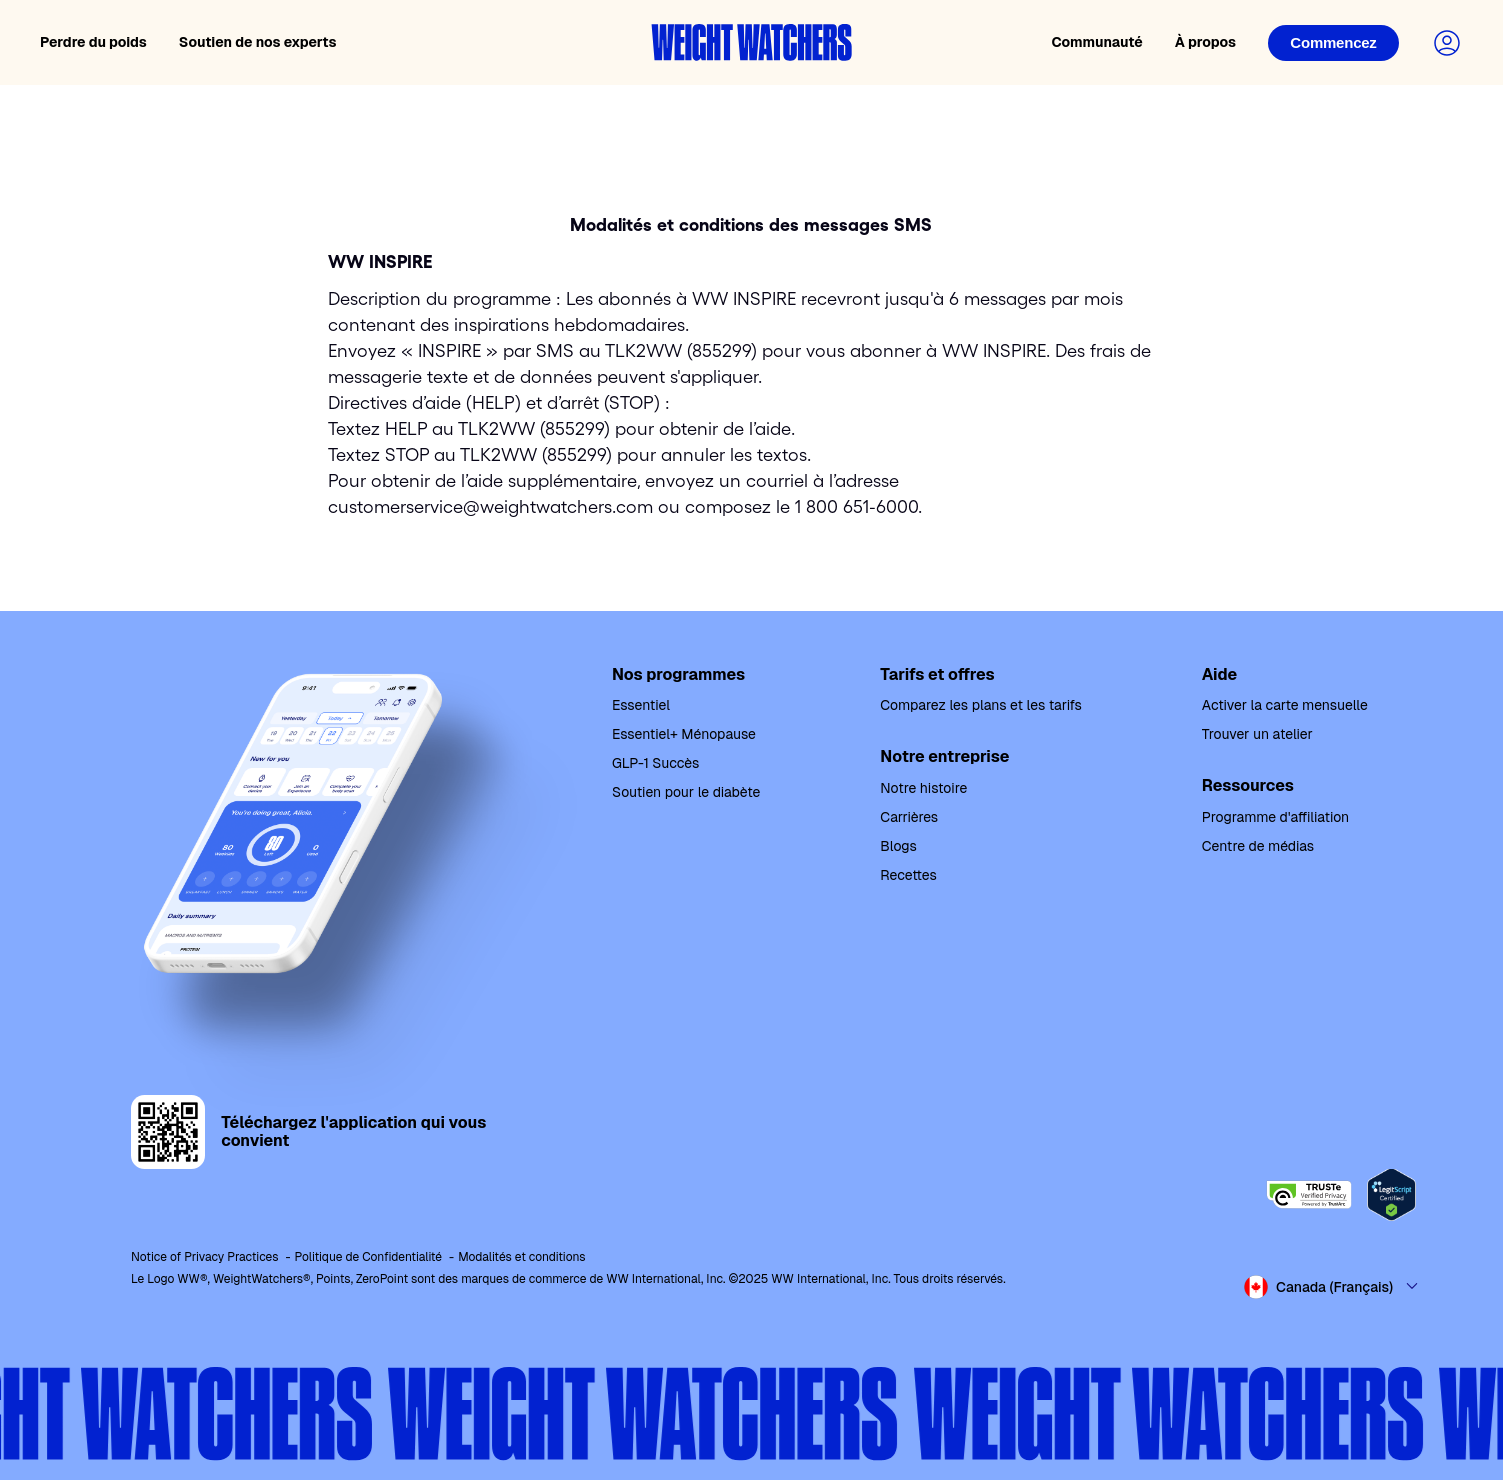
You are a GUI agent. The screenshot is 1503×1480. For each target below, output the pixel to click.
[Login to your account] (1447, 43)
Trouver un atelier (1257, 734)
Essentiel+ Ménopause (684, 734)
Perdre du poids (93, 42)
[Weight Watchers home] (752, 42)
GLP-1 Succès (655, 763)
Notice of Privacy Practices (205, 1257)
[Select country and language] (1332, 1287)
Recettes (908, 875)
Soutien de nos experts (258, 42)
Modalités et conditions (521, 1257)
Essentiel (641, 705)
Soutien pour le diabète (686, 792)
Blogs (898, 846)
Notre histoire (923, 788)
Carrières (909, 817)
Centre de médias (1258, 846)
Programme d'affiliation (1275, 817)
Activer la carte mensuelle (1285, 705)
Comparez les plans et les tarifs (980, 705)
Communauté (1096, 42)
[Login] (1333, 43)
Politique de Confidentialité (369, 1257)
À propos (1205, 42)
